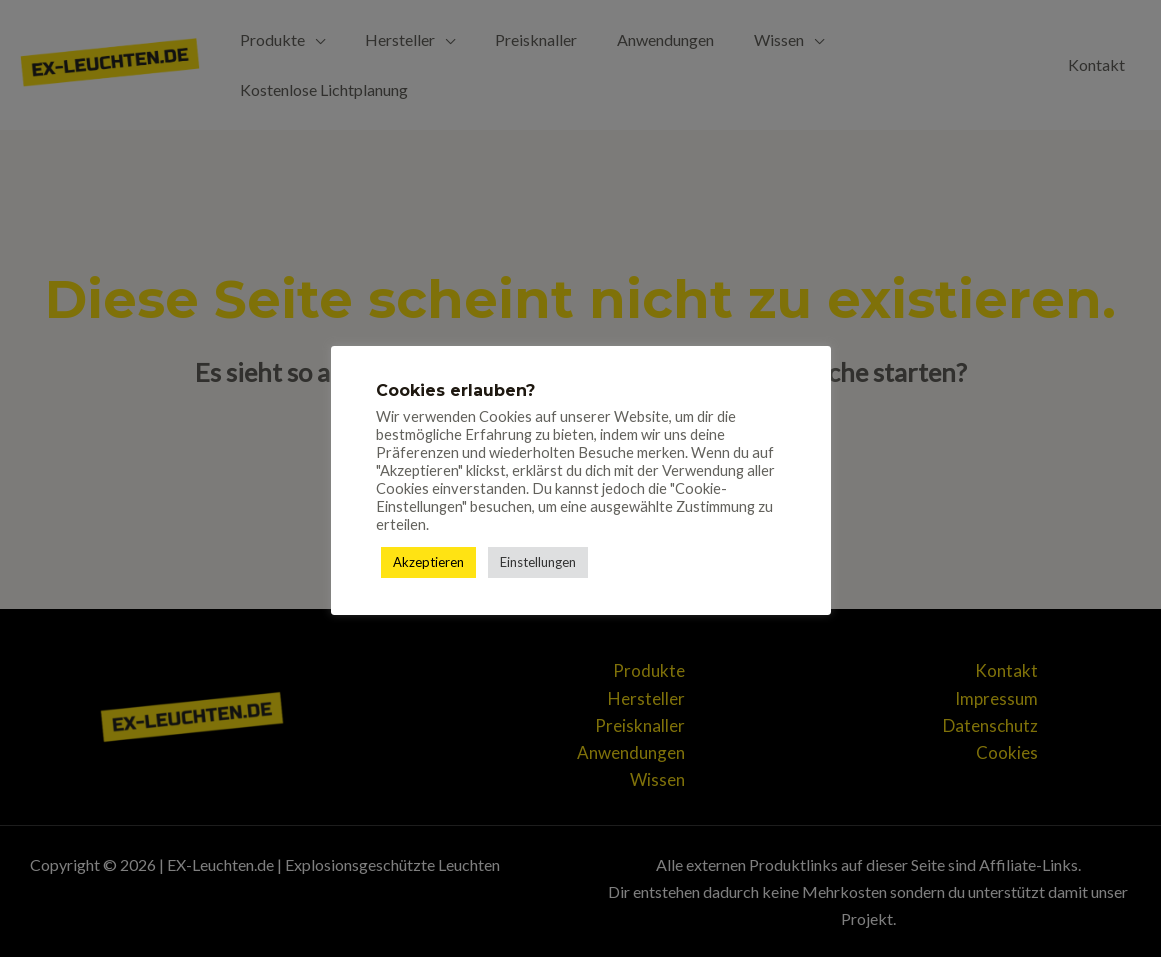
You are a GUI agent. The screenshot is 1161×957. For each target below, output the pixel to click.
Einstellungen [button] (538, 562)
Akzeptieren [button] (428, 562)
